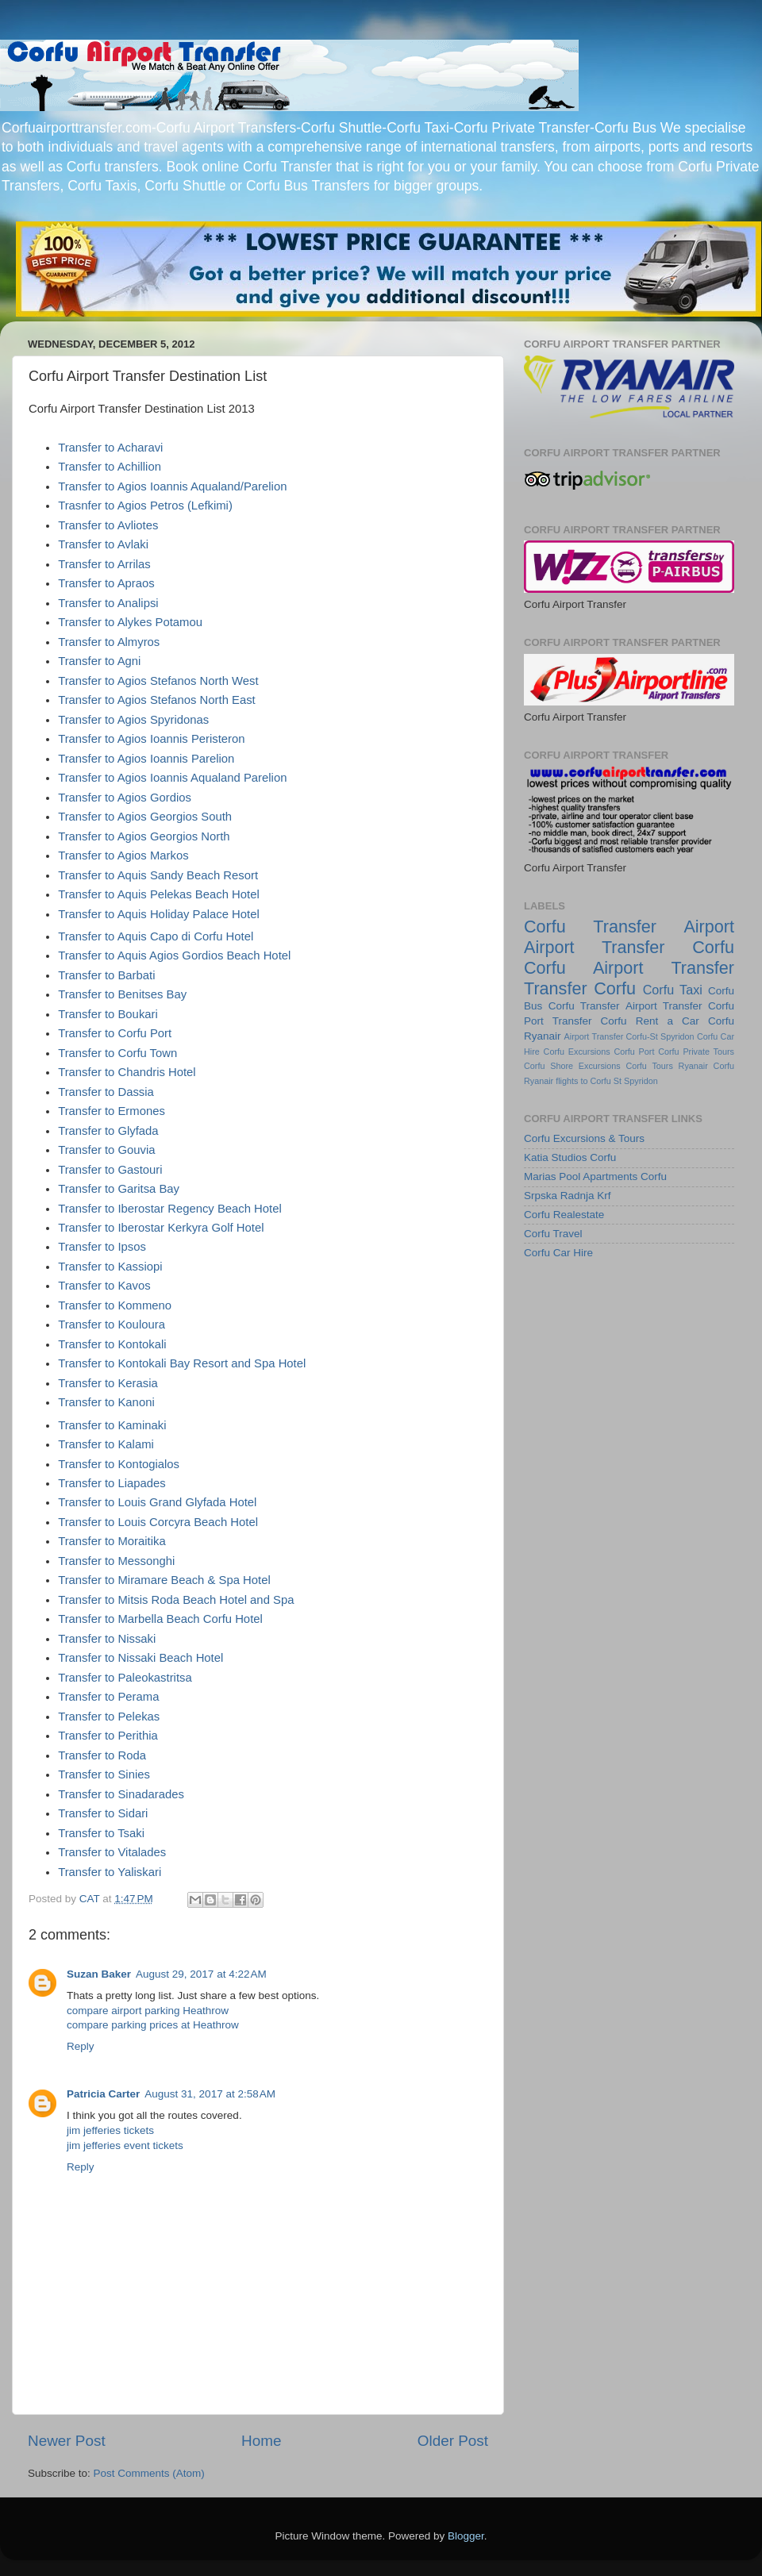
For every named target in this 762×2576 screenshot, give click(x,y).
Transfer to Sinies (104, 1774)
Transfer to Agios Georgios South (145, 816)
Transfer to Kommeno (114, 1305)
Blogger (466, 2536)
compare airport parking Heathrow (148, 2011)
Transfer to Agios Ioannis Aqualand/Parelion (172, 486)
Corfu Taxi (672, 989)
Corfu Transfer (584, 1006)
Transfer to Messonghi (116, 1561)
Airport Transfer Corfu (629, 947)
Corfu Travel (553, 1234)
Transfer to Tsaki (101, 1833)
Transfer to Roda (102, 1755)
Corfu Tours (648, 1066)
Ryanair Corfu (706, 1066)
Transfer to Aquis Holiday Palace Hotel (159, 914)
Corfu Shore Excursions (572, 1066)
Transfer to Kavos (104, 1285)
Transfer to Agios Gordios (124, 797)
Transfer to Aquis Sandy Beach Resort (158, 875)
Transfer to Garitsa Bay (118, 1188)
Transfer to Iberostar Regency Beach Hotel (170, 1208)
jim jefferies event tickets (125, 2145)
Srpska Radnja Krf (567, 1195)
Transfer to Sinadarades (121, 1794)
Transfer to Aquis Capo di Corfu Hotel (155, 936)
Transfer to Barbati (106, 975)
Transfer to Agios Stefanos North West (158, 681)
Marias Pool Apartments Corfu (595, 1176)
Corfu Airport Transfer (629, 968)
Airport (708, 926)
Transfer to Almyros (109, 642)
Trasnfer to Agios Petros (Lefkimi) (145, 505)
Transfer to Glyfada (108, 1131)
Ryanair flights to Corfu (567, 1081)
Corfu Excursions (577, 1051)
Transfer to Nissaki (107, 1638)
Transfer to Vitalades (112, 1852)
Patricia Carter (103, 2094)
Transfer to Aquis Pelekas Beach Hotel (159, 894)
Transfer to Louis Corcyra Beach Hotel (158, 1522)
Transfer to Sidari (103, 1813)
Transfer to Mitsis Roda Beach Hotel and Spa (176, 1600)
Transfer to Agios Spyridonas (133, 719)
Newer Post (67, 2440)
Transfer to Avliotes (108, 525)
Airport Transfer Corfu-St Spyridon (629, 1036)
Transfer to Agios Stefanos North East (157, 700)
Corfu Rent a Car (650, 1021)
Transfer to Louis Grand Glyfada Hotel (157, 1502)
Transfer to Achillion (109, 466)
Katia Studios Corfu (570, 1157)
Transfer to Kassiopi (110, 1266)
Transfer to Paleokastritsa (125, 1677)
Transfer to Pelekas (109, 1716)
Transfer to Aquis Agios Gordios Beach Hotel (174, 955)
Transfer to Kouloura (111, 1324)
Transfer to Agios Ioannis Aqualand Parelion (172, 777)
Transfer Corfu (580, 988)
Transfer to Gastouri (110, 1169)
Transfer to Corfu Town (117, 1053)
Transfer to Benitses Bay (122, 994)
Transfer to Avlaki (103, 544)
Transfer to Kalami (106, 1444)
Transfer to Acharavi (110, 447)
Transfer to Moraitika (112, 1541)
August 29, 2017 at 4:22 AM (201, 1974)
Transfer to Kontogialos (118, 1464)
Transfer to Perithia (108, 1735)
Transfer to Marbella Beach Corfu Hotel (160, 1619)
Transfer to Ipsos (102, 1246)
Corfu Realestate (564, 1215)
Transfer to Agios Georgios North (143, 836)
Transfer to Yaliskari (109, 1872)
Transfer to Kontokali (112, 1344)
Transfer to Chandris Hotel (127, 1072)
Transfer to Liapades (112, 1483)
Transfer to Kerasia (108, 1383)
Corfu (545, 926)
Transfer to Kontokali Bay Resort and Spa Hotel (182, 1363)
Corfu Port (634, 1051)
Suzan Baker (99, 1974)
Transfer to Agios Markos (123, 855)
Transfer (624, 926)
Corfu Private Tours (696, 1051)
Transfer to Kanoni (106, 1402)
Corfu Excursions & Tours (584, 1138)
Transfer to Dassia (106, 1092)
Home (261, 2440)
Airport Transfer (663, 1006)
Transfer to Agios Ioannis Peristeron (151, 738)
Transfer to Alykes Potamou (130, 622)
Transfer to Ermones (111, 1111)
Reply (80, 2046)
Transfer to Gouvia (106, 1150)
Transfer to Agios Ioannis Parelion (146, 758)
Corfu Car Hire (558, 1253)
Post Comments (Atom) (149, 2473)
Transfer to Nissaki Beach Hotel (140, 1657)
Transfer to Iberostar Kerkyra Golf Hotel (161, 1227)
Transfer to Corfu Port (114, 1033)
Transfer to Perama (108, 1696)
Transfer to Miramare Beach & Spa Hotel (164, 1580)
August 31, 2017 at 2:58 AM (209, 2094)
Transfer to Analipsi (108, 603)
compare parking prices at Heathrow (153, 2025)
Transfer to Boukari (108, 1014)
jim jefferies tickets (110, 2130)
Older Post (453, 2440)
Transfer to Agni (99, 661)
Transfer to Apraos (106, 583)
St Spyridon (636, 1081)
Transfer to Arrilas (104, 564)
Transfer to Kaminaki (112, 1425)
